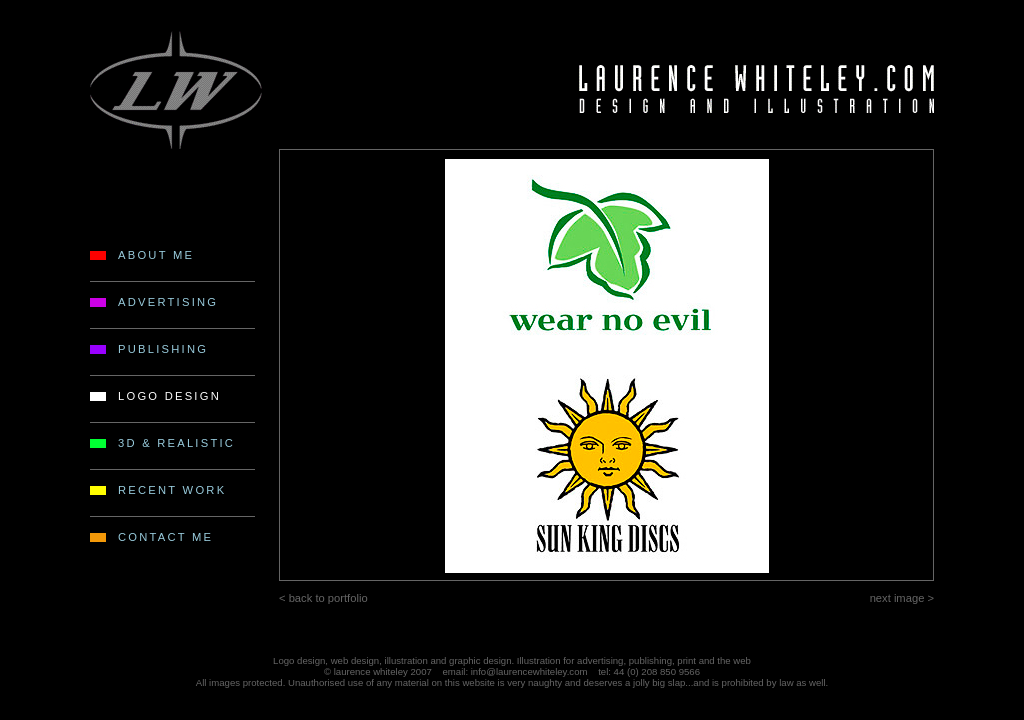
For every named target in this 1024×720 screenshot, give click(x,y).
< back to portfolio (323, 598)
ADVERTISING (168, 302)
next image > (902, 598)
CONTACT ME (165, 537)
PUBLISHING (163, 349)
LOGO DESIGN (169, 396)
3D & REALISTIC (176, 443)
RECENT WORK (172, 490)
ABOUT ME (156, 255)
